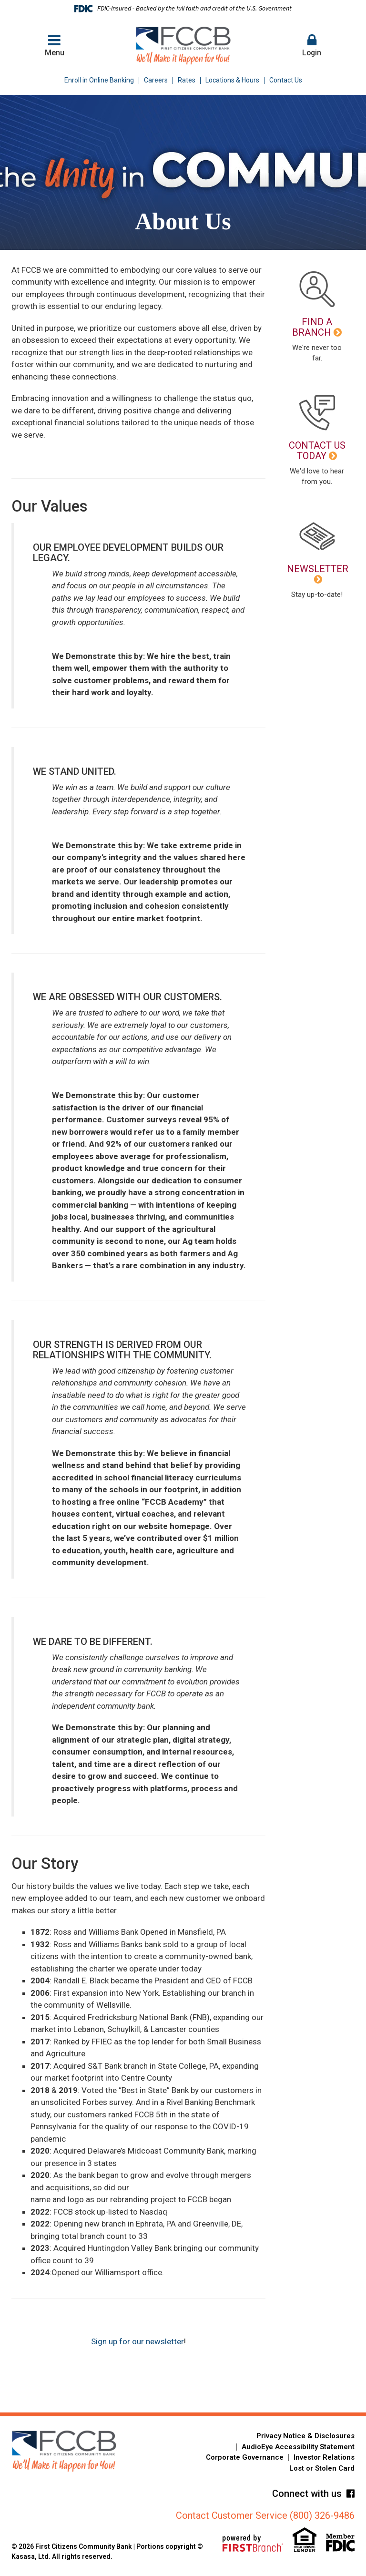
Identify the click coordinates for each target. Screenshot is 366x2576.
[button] (312, 45)
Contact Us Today (317, 451)
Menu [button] (54, 45)
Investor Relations (324, 2457)
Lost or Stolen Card (322, 2468)
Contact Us (285, 80)
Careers (156, 80)
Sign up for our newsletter (137, 2341)
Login (311, 45)
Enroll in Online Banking (99, 80)
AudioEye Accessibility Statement (298, 2447)
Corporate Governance (245, 2457)
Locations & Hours (232, 80)
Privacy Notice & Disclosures (305, 2436)
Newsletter (317, 569)
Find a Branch (312, 327)
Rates (186, 80)
